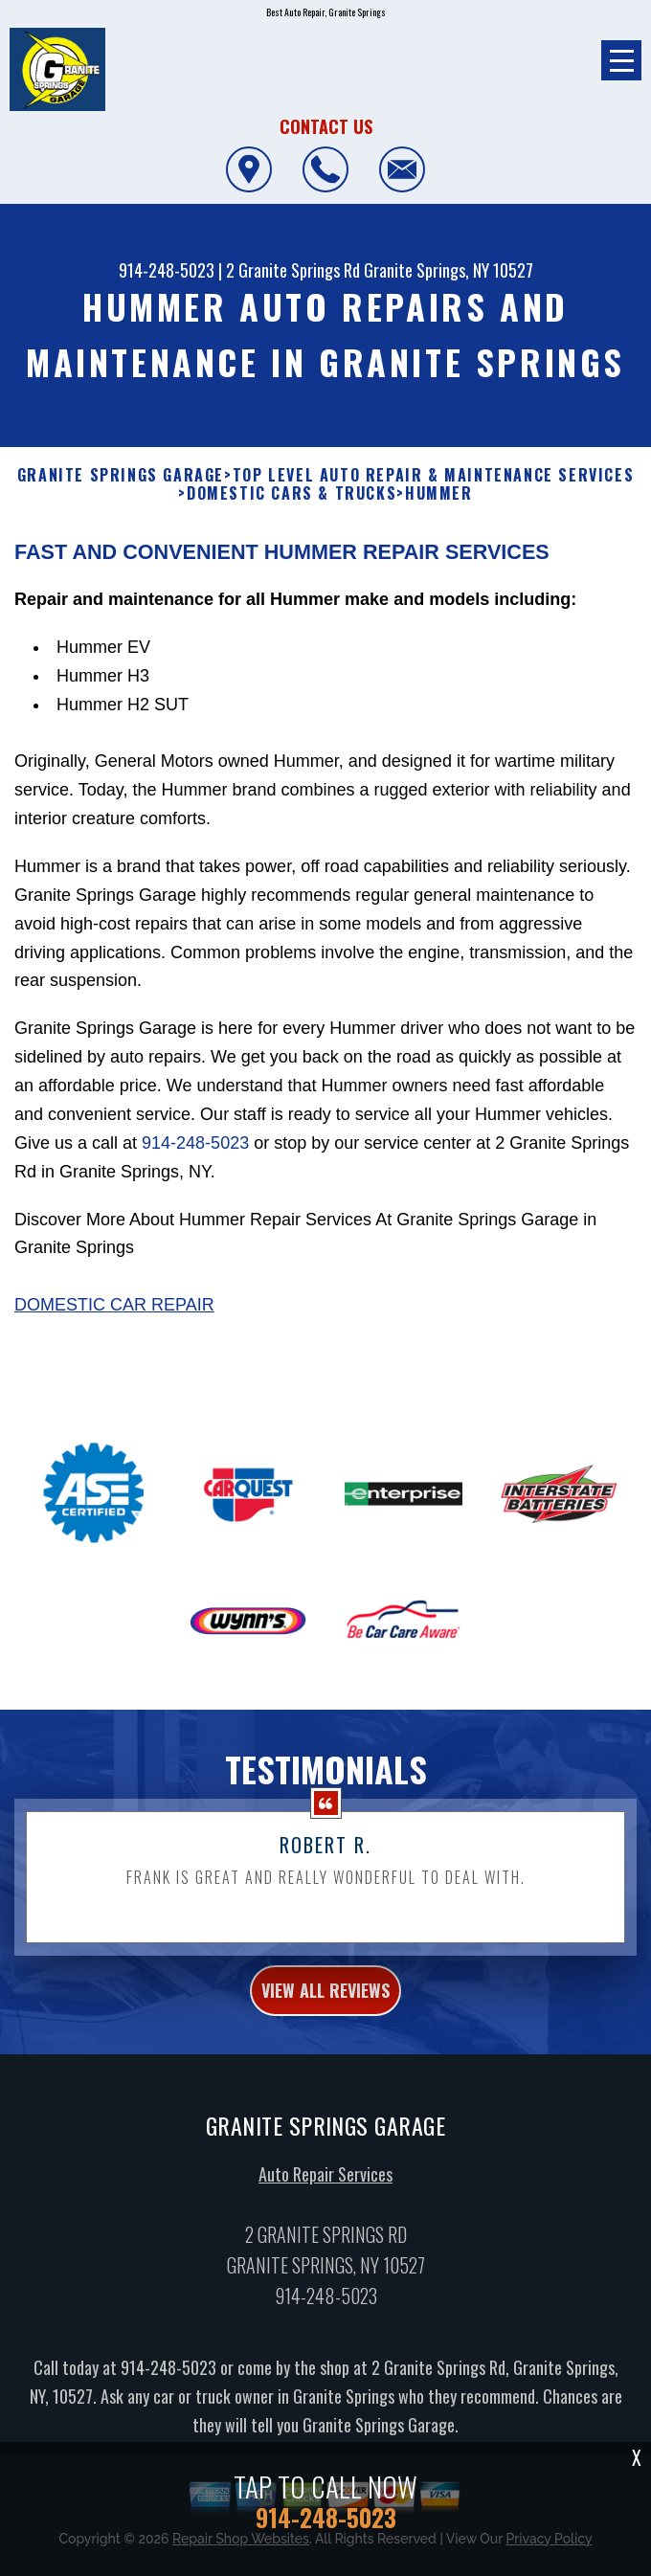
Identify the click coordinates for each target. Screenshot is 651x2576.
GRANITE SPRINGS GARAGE (120, 475)
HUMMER (439, 493)
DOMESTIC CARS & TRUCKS (291, 493)
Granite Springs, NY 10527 (448, 270)
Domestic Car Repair (114, 1317)
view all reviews (325, 2002)
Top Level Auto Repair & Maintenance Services (433, 475)
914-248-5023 (166, 270)
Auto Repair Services (325, 2186)
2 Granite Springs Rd (293, 270)
